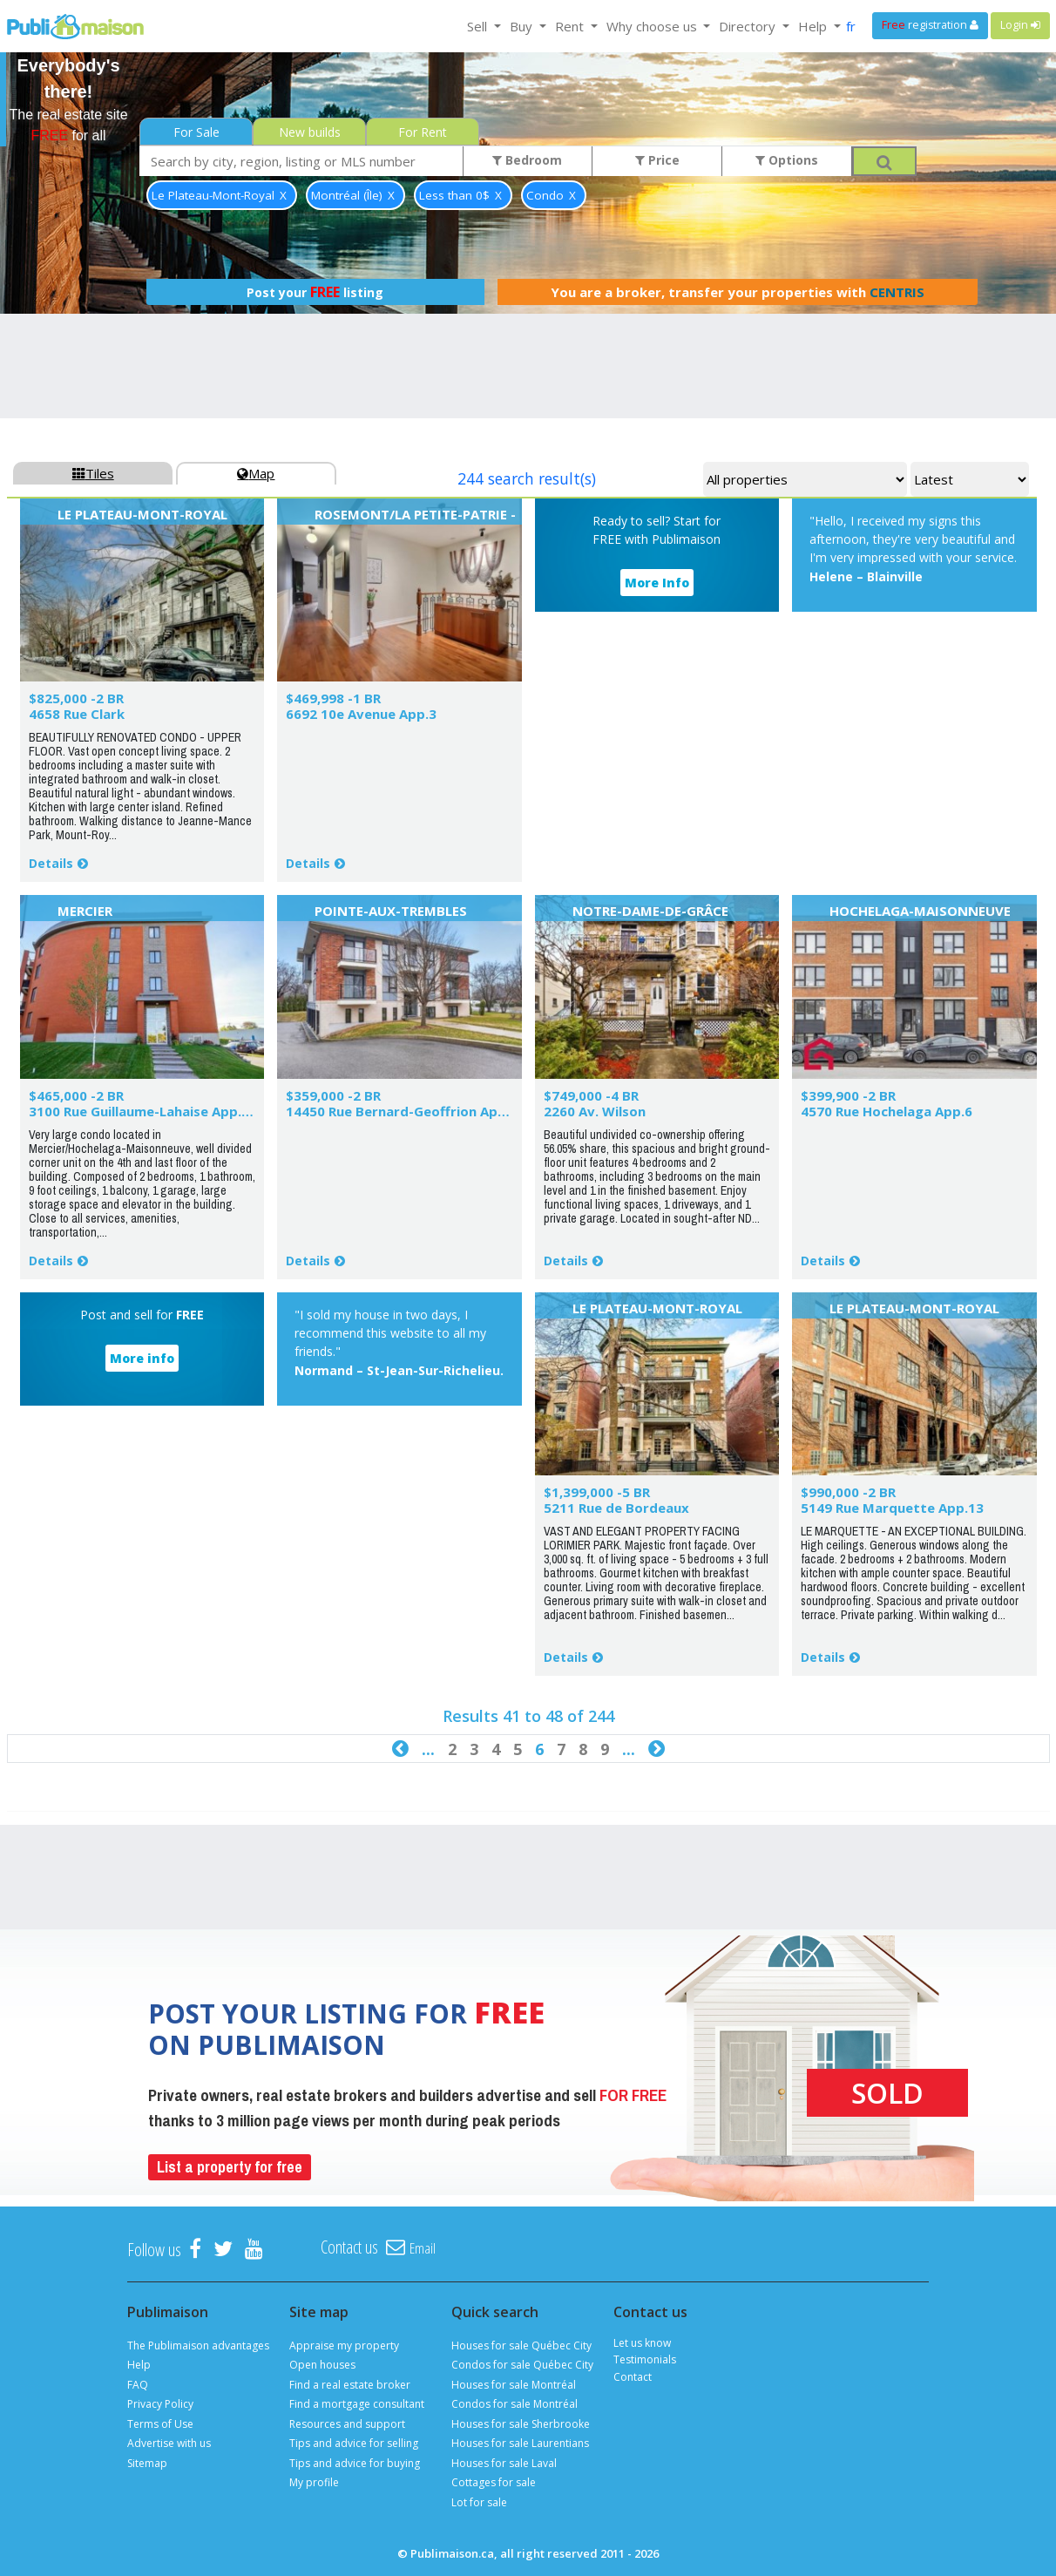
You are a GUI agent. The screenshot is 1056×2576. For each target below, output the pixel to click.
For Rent (422, 132)
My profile (314, 2482)
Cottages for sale (493, 2482)
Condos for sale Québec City (522, 2364)
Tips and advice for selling (353, 2443)
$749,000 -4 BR (591, 1095)
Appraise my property (344, 2345)
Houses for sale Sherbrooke (520, 2424)
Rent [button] (571, 26)
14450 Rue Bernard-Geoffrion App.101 (409, 1111)
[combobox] (301, 160)
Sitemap (147, 2463)
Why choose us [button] (653, 26)
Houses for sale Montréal (513, 2384)
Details (51, 863)
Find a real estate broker (349, 2384)
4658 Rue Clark (77, 713)
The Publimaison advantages (198, 2345)
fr (851, 26)
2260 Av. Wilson (595, 1111)
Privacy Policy (160, 2403)
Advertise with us (169, 2443)
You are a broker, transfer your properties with (737, 292)
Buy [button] (523, 26)
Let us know (642, 2342)
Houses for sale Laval (504, 2463)
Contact (632, 2376)
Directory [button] (749, 26)
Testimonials (644, 2359)
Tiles (93, 473)
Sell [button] (479, 26)
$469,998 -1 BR (333, 698)
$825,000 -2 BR (76, 698)
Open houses (322, 2364)
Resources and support (347, 2424)
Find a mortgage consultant (356, 2403)
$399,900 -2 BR (848, 1095)
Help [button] (814, 26)
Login (1020, 24)
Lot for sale (479, 2502)
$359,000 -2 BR (333, 1095)
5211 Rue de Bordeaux (616, 1507)
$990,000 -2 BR (848, 1492)
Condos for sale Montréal (514, 2403)
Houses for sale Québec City (521, 2345)
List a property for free (229, 2167)
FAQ (137, 2384)
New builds (310, 132)
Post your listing (315, 292)
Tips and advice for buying (354, 2463)
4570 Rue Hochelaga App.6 (886, 1111)
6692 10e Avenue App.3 (361, 713)
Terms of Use (160, 2424)
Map (255, 473)
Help (139, 2364)
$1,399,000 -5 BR (597, 1492)
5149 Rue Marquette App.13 (892, 1507)
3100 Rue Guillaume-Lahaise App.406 (147, 1111)
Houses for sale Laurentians (520, 2443)
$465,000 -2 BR (76, 1095)
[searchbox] (301, 160)
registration (930, 24)
